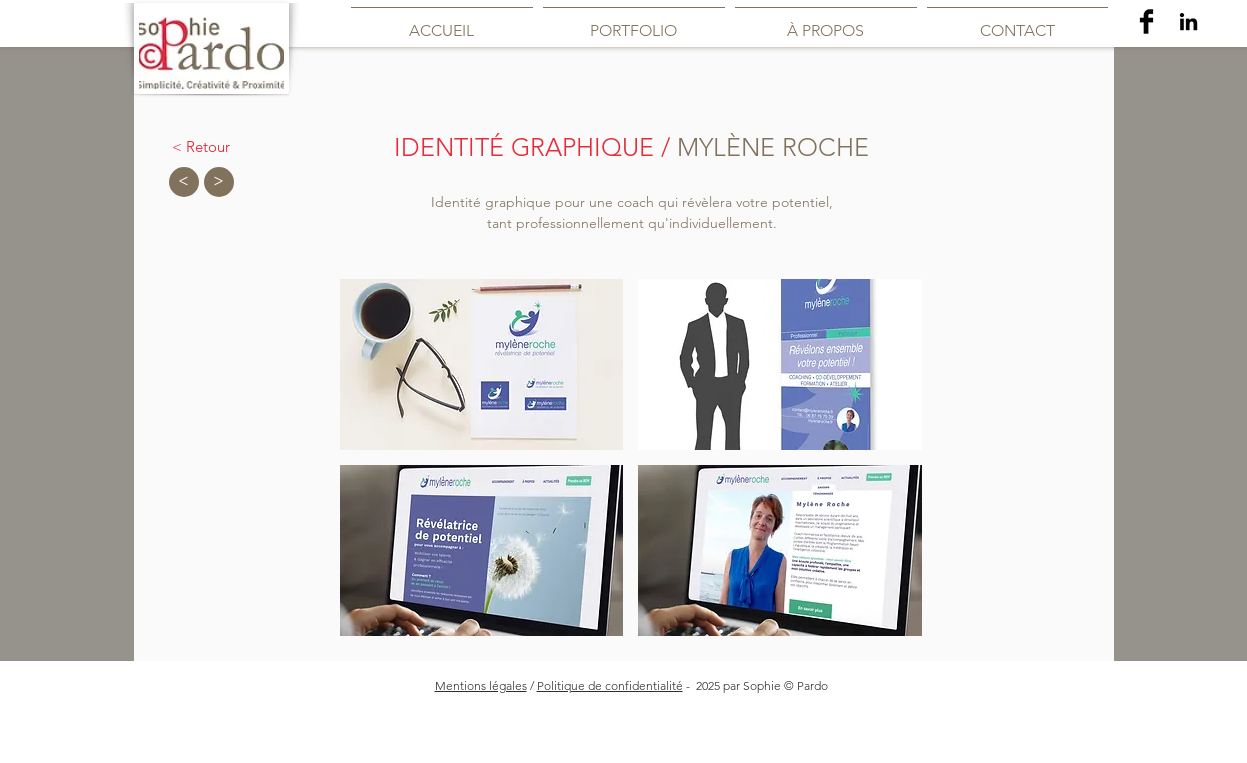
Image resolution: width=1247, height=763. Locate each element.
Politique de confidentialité (610, 685)
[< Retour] (201, 146)
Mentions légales (481, 685)
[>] (219, 182)
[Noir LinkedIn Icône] (1188, 21)
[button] (482, 364)
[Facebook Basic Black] (1146, 21)
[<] (184, 182)
